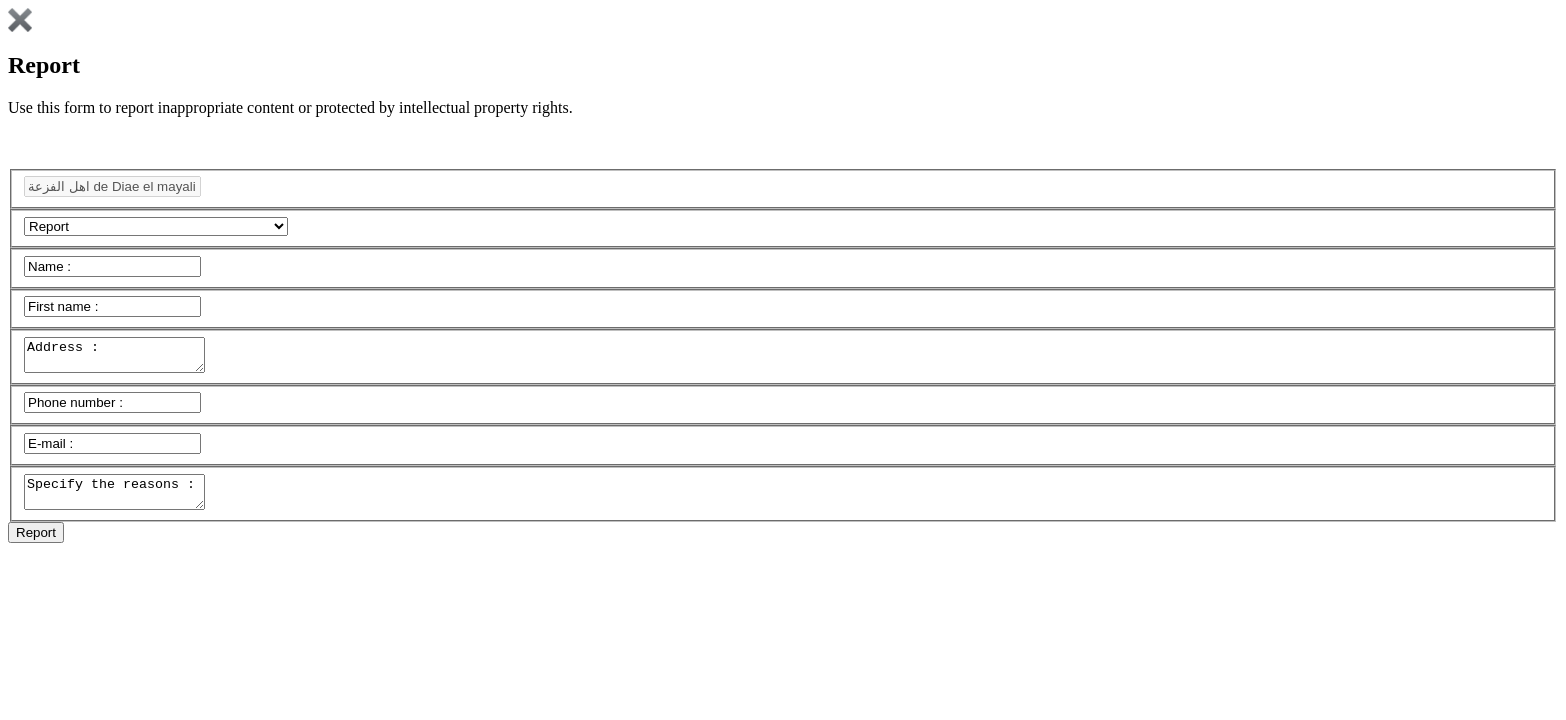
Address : (124, 358)
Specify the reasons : (124, 501)
